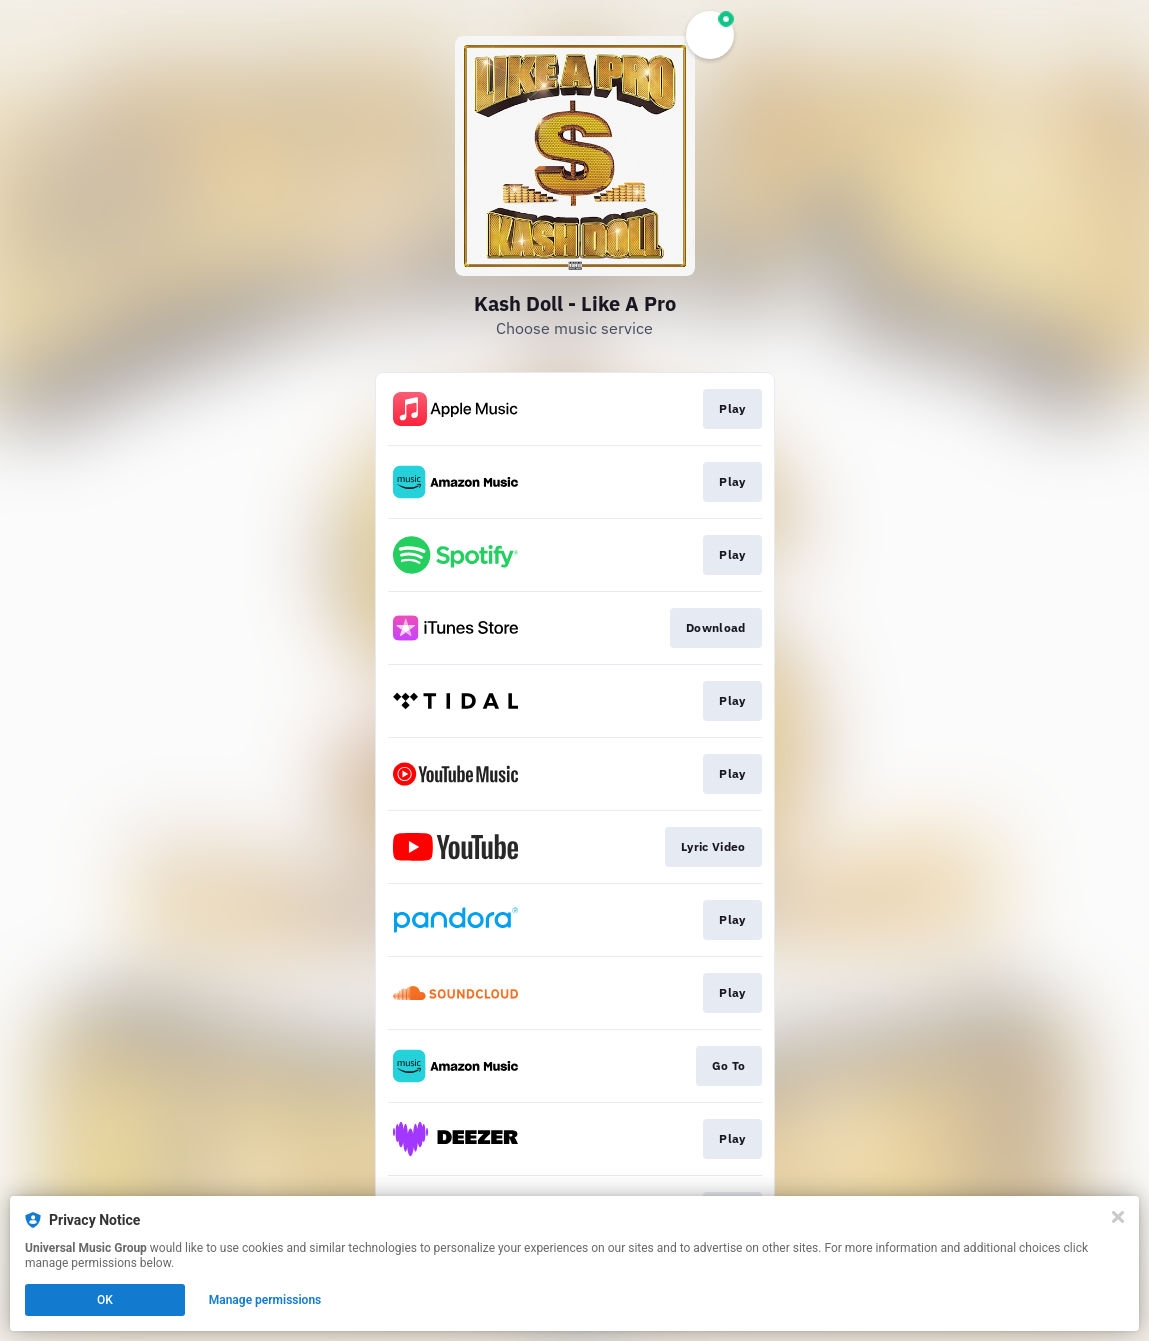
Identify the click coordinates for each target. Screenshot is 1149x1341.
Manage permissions (265, 1300)
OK (105, 1300)
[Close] (1118, 1217)
